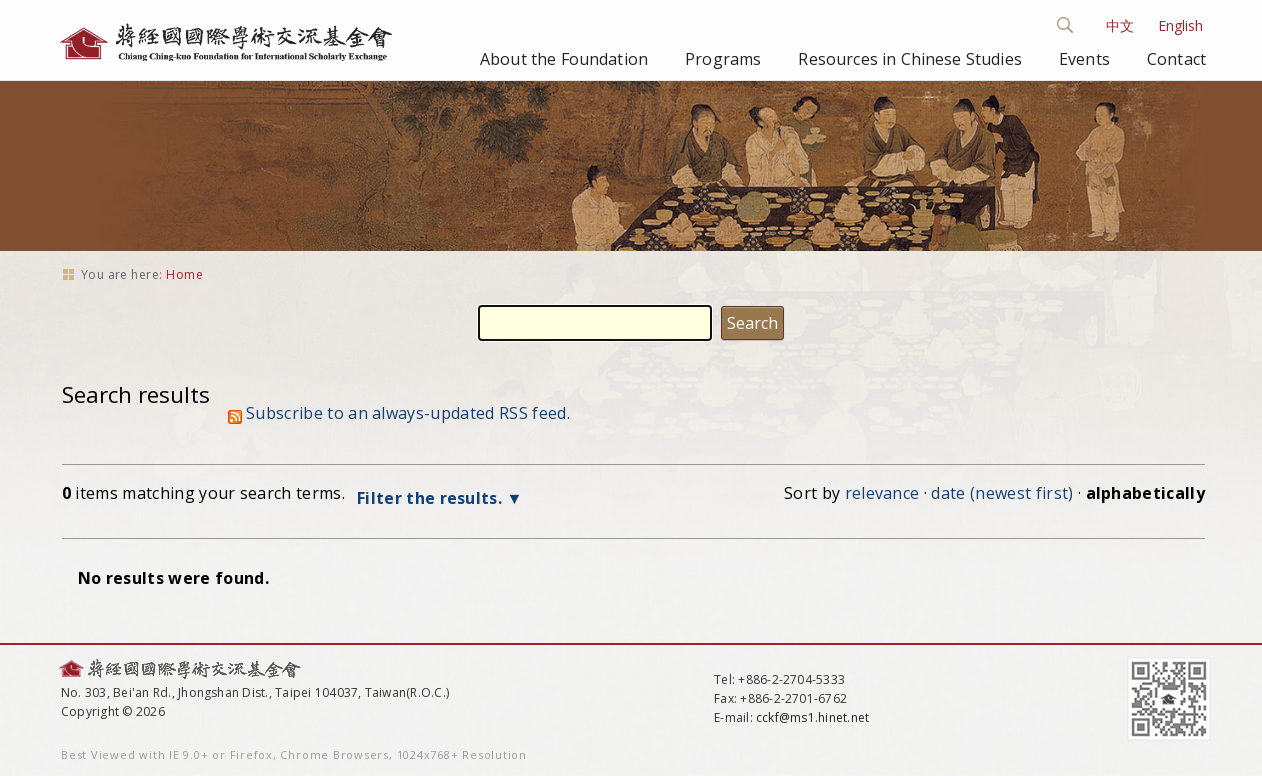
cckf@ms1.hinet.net (812, 717)
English (1180, 25)
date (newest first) (1002, 493)
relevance (882, 493)
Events (1084, 59)
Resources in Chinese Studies (909, 59)
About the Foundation (564, 59)
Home (184, 274)
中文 (1120, 25)
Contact (1176, 59)
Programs (723, 59)
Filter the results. (431, 498)
